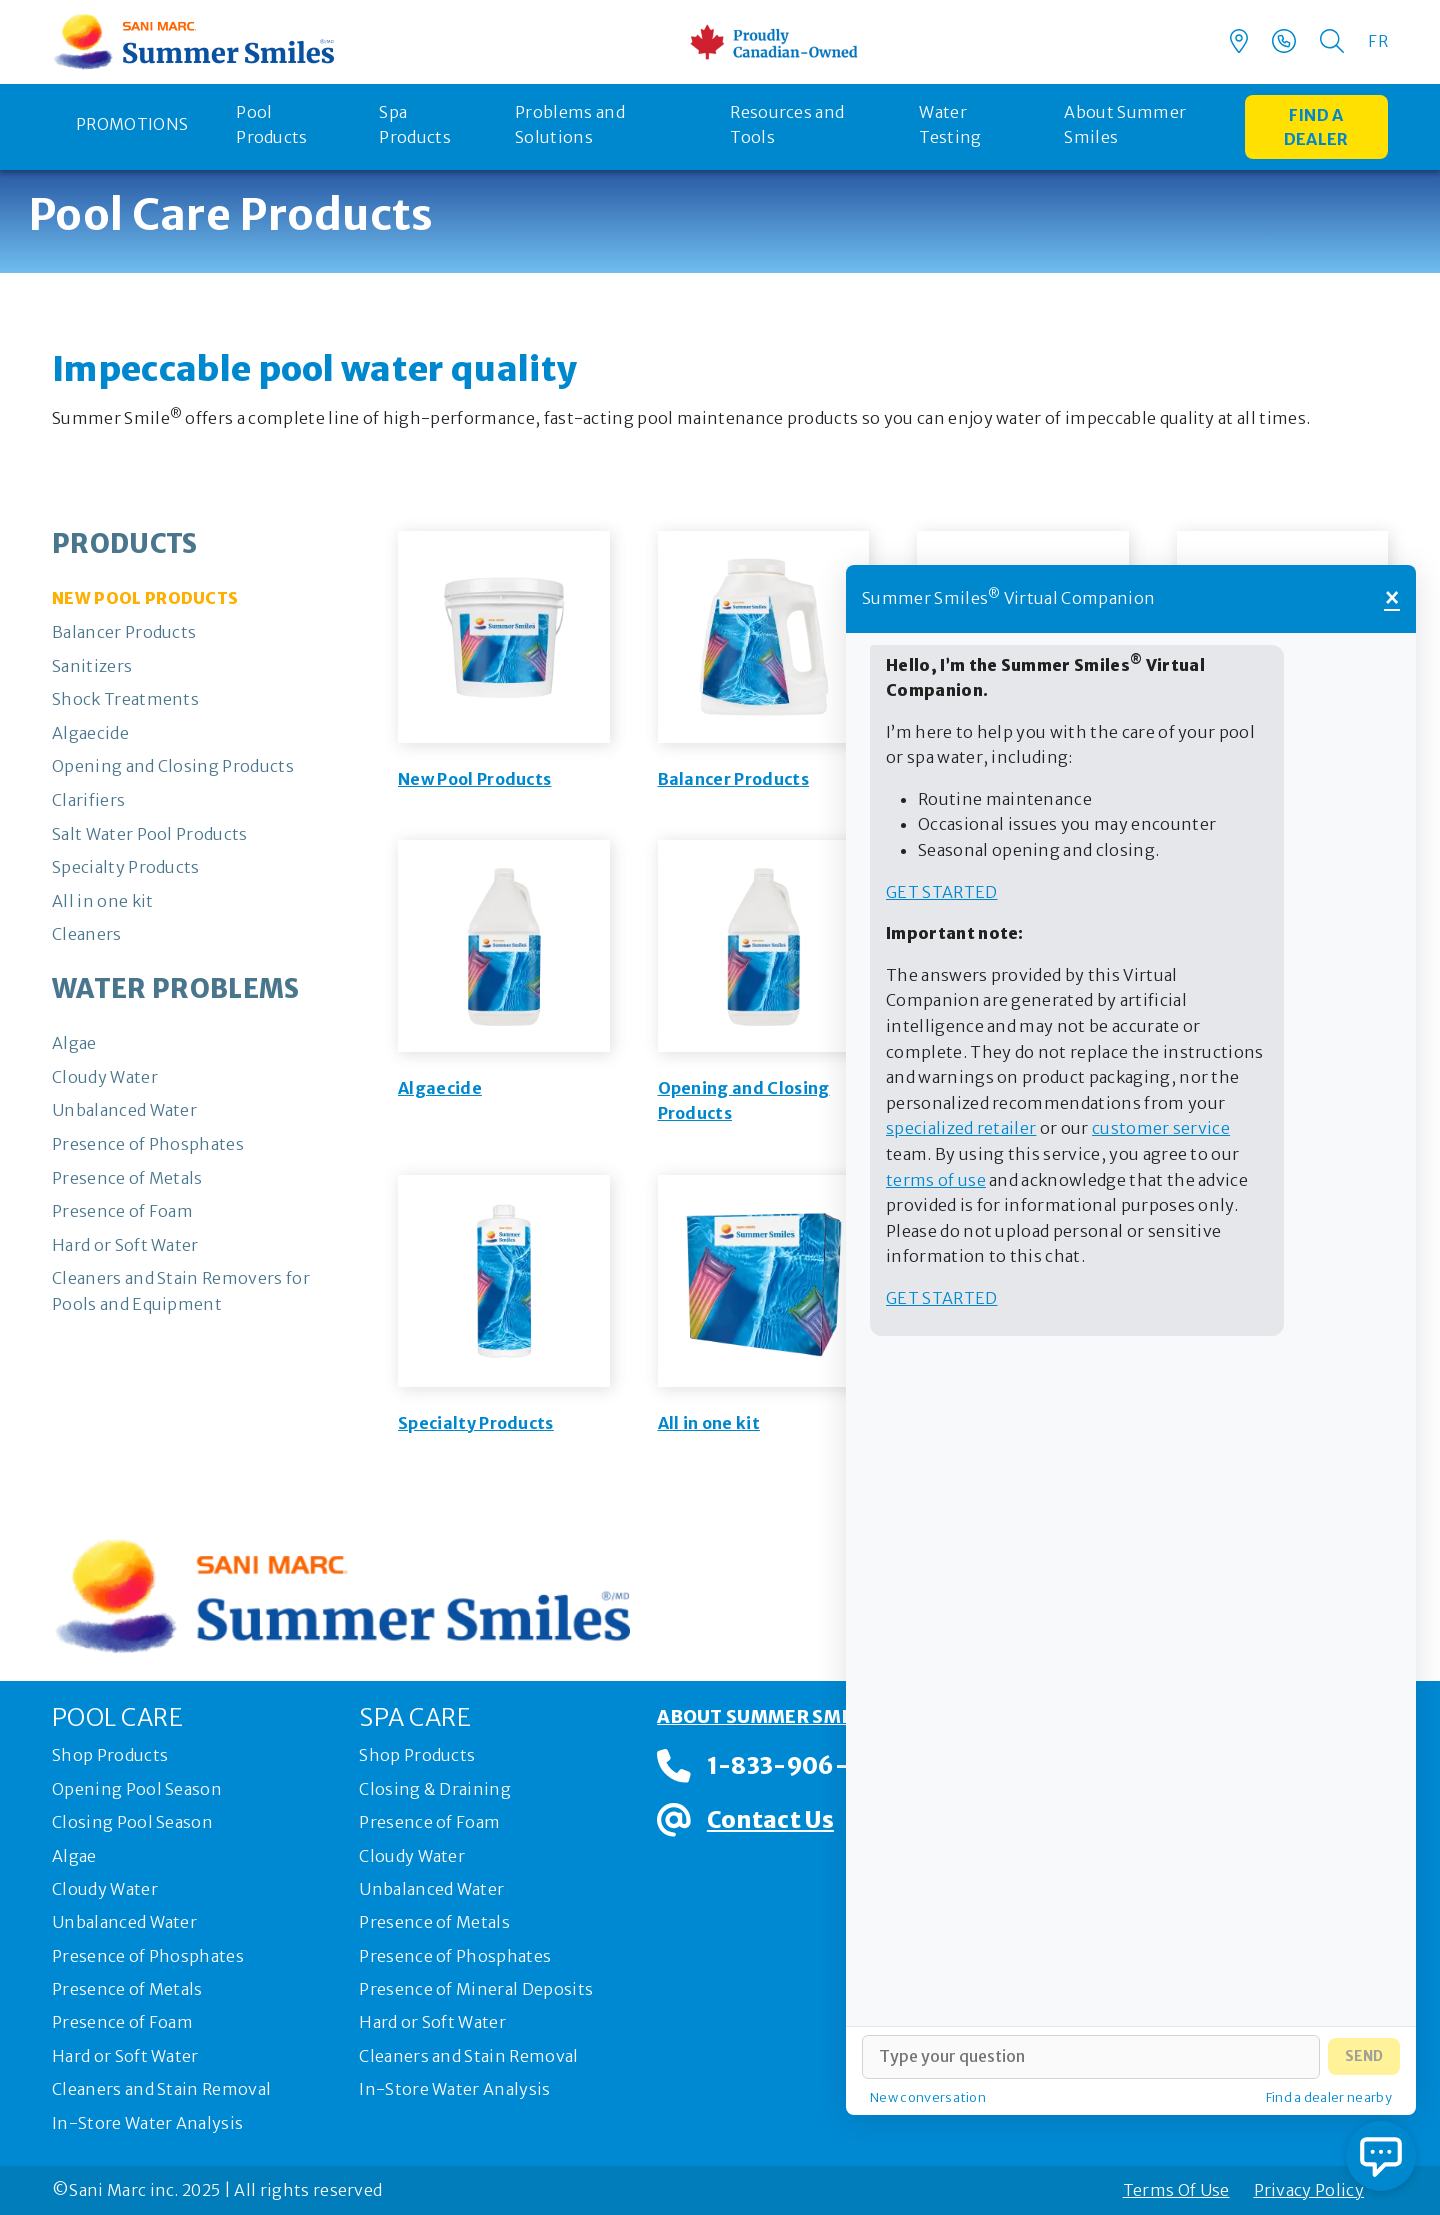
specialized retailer (961, 1128)
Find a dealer (1316, 127)
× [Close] (1392, 598)
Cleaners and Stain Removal (161, 2089)
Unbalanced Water (124, 1922)
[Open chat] (1381, 2156)
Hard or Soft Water (125, 2056)
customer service (1161, 1128)
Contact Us (770, 1820)
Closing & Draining (435, 1789)
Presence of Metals (127, 1989)
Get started (942, 892)
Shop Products (110, 1755)
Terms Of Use (1176, 2190)
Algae (74, 1856)
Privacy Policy (1309, 2190)
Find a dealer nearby (1329, 2097)
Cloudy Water (105, 1889)
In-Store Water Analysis (147, 2123)
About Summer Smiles (1125, 125)
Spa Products (415, 125)
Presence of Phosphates (148, 1956)
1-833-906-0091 (807, 1766)
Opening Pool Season (137, 1789)
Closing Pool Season (132, 1822)
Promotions (132, 124)
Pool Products (272, 125)
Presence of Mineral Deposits (476, 1989)
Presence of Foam (122, 2022)
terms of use (936, 1180)
